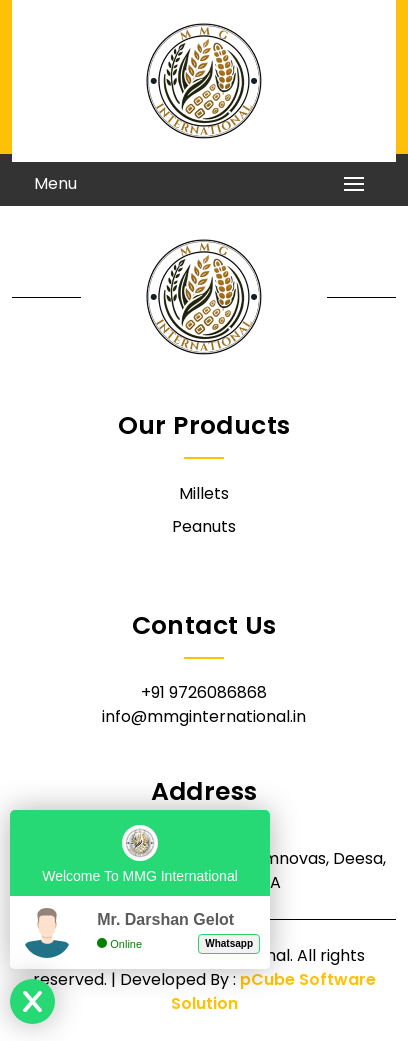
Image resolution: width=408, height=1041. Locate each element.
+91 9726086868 (204, 692)
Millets (204, 493)
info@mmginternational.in (204, 716)
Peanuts (204, 526)
